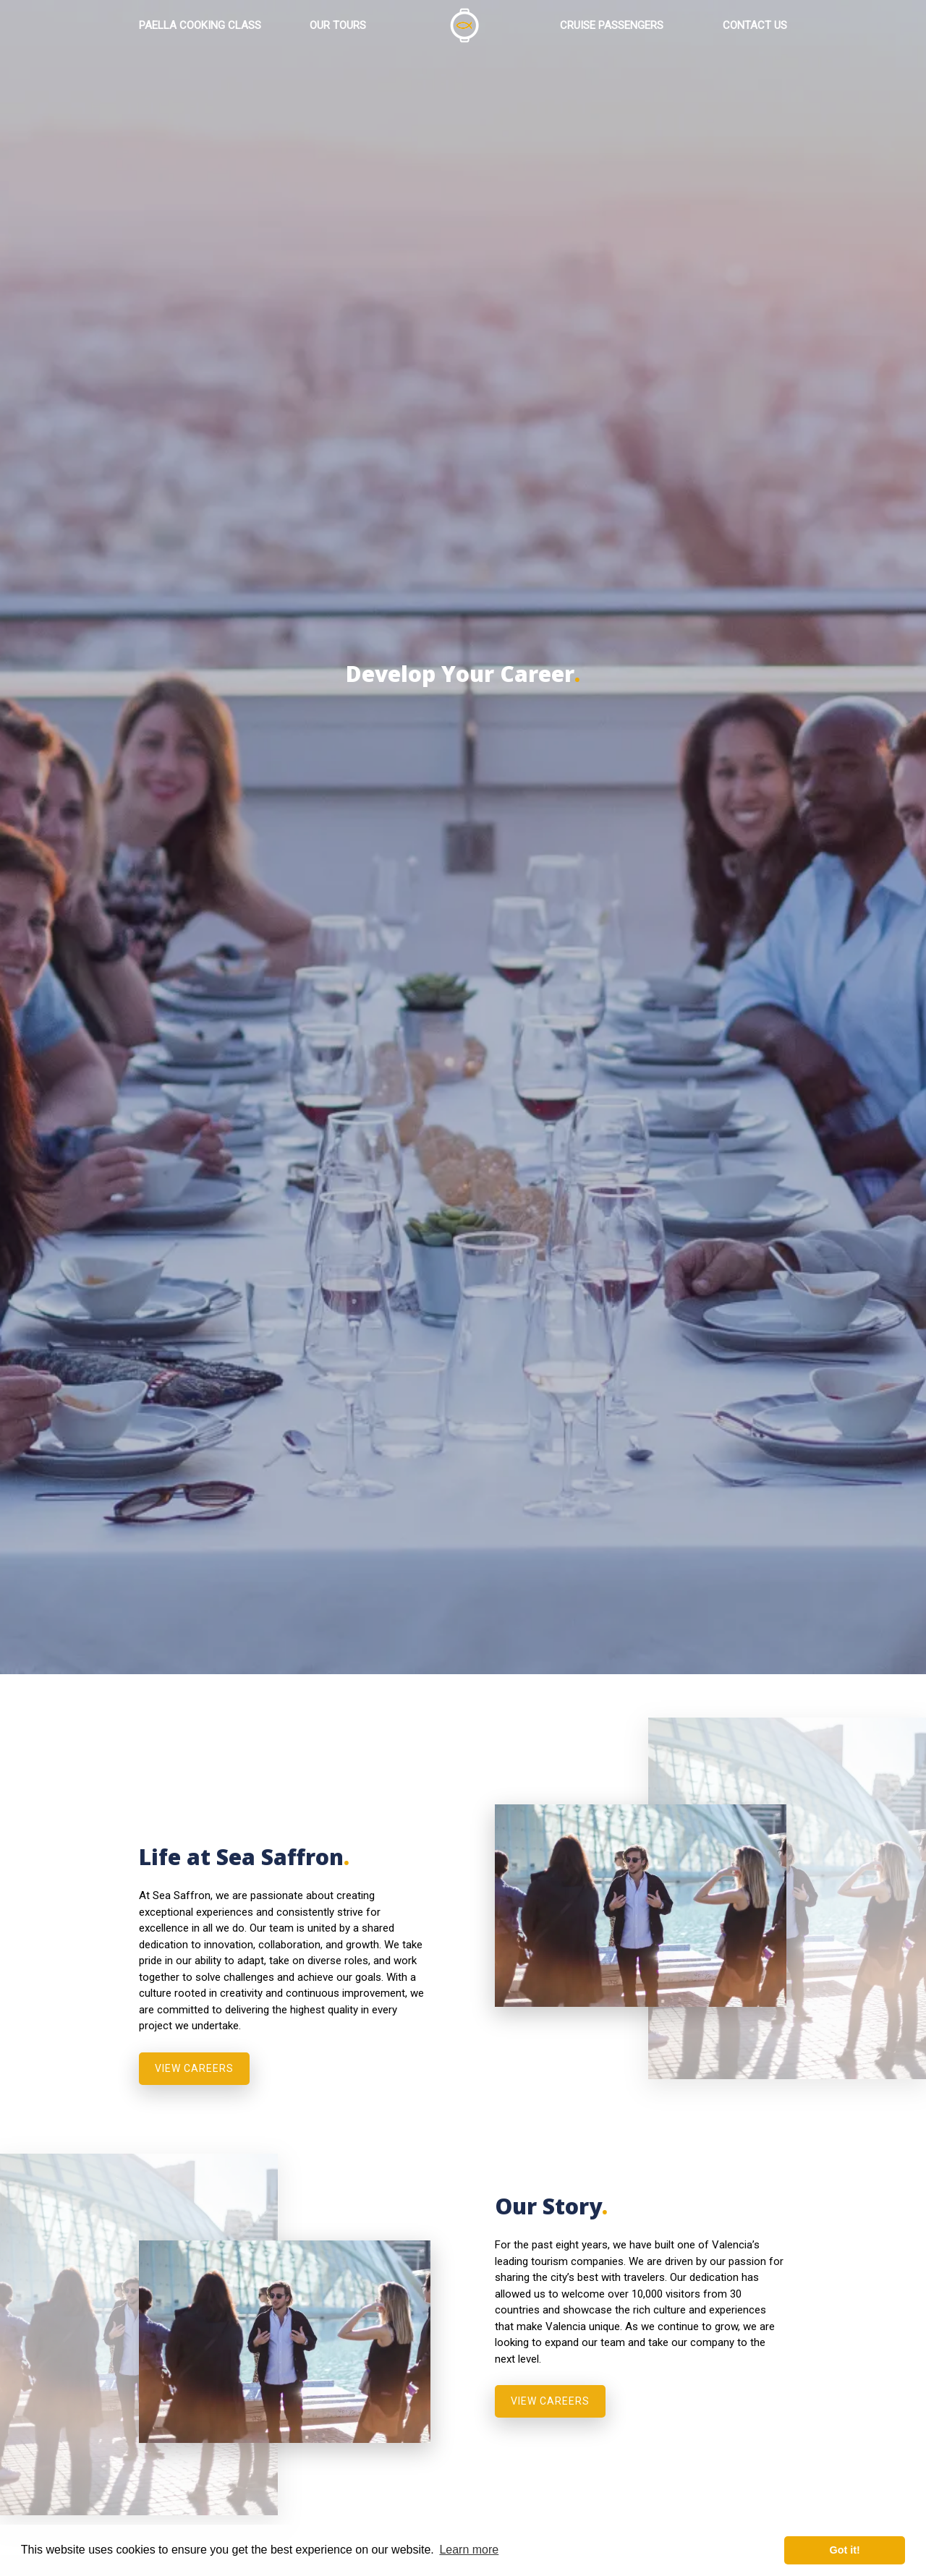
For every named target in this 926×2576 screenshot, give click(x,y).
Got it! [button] (845, 2550)
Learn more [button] (468, 2549)
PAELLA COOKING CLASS (200, 27)
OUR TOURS (338, 27)
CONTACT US (755, 27)
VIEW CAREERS (194, 2068)
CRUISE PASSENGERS (611, 27)
